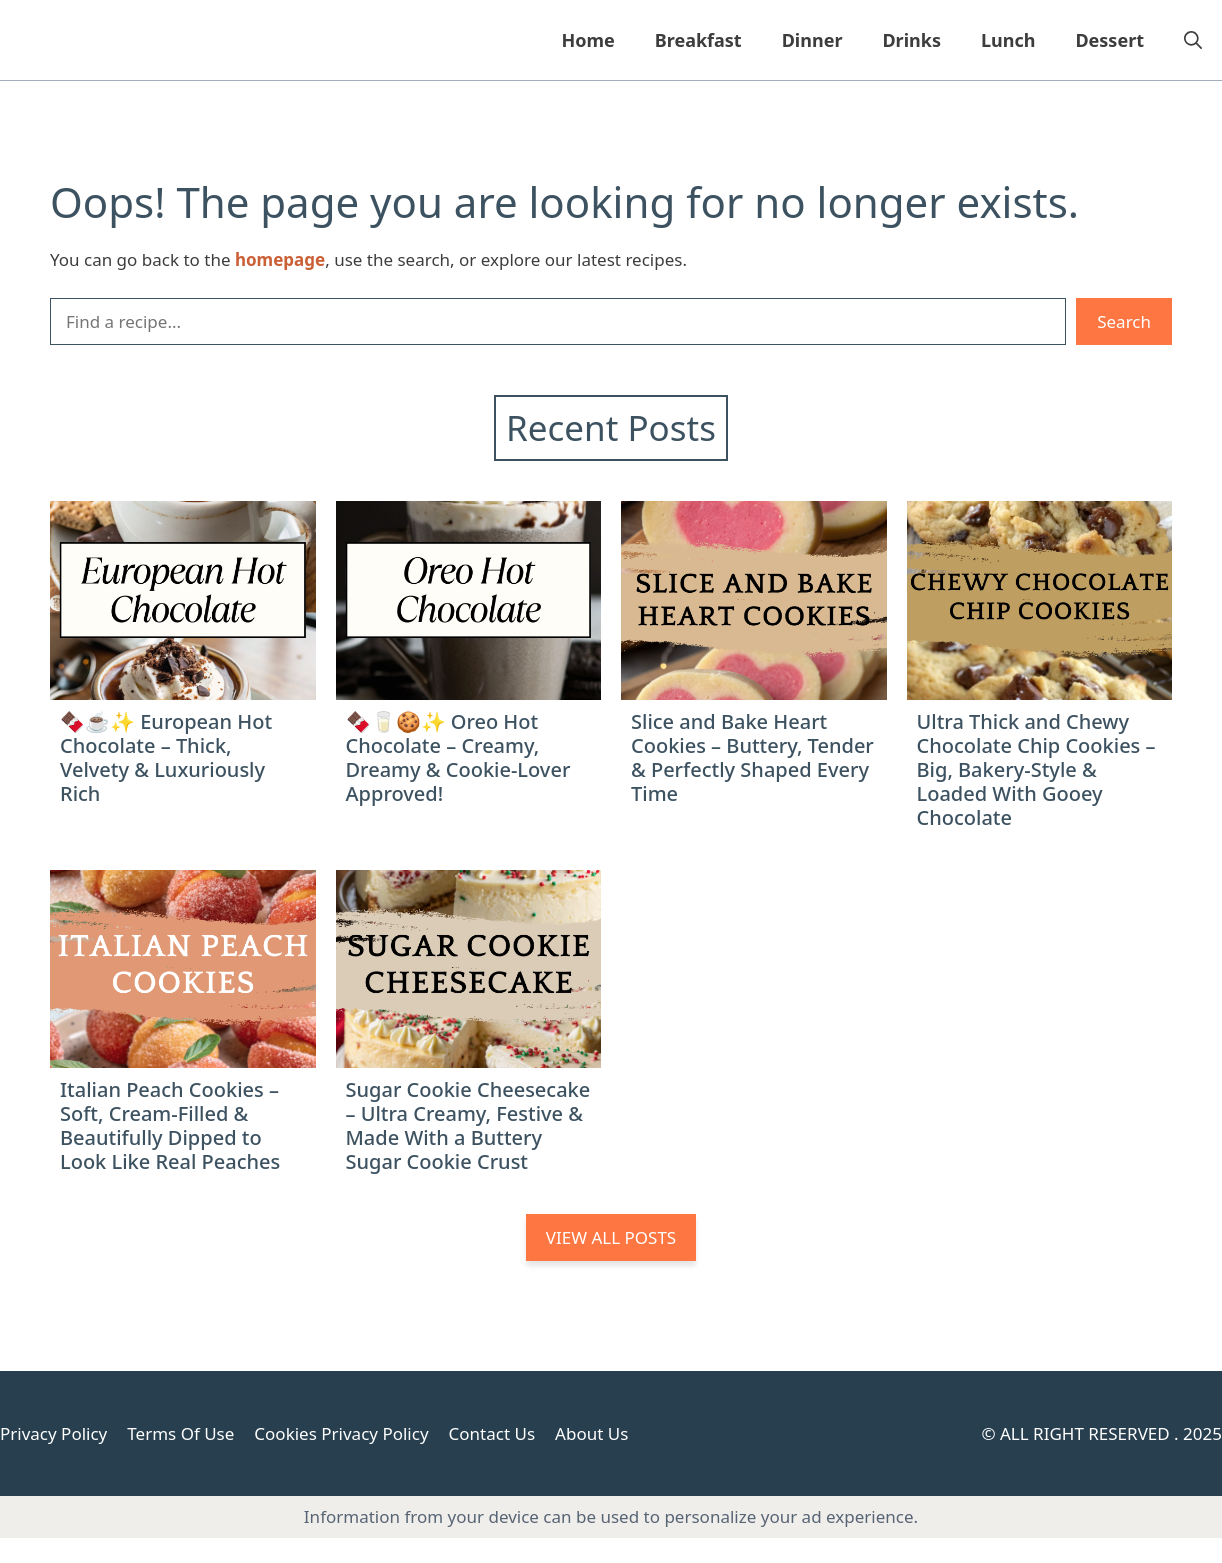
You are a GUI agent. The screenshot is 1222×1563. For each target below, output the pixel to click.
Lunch (1008, 40)
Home (587, 40)
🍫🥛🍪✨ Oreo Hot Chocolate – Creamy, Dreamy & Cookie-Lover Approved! (458, 757)
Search (1124, 321)
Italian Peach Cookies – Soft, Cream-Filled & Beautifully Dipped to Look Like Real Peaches (170, 1125)
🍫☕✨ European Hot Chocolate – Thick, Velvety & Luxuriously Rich (166, 757)
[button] (1193, 40)
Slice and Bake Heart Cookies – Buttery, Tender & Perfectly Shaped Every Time (752, 757)
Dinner (812, 40)
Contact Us (492, 1433)
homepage (280, 259)
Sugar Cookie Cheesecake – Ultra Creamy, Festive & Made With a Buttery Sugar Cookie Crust (468, 1125)
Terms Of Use (180, 1433)
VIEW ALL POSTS (611, 1237)
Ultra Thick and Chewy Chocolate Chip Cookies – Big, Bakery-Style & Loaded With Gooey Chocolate (1036, 769)
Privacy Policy (53, 1433)
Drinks (911, 40)
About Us (591, 1433)
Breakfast (698, 40)
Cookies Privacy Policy (341, 1433)
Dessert (1109, 40)
